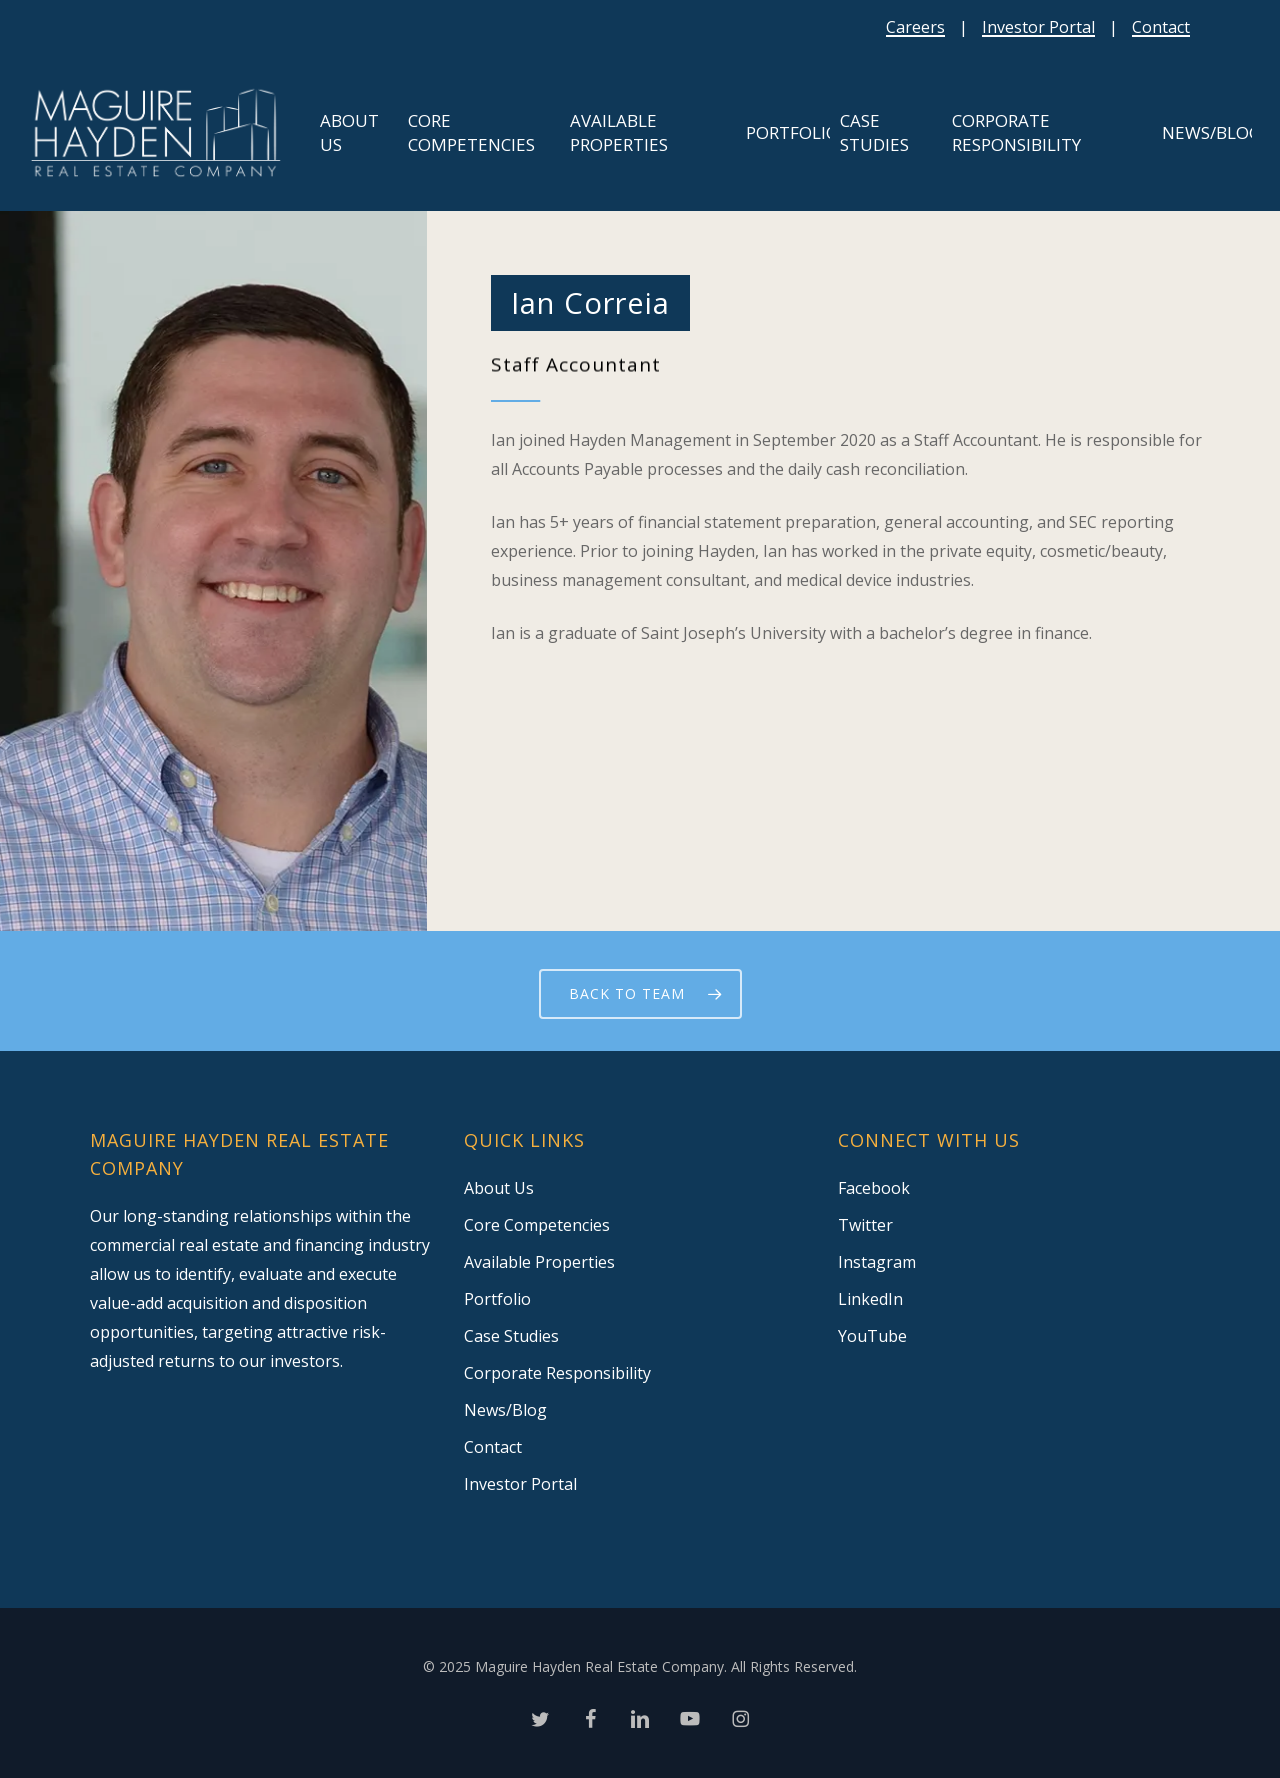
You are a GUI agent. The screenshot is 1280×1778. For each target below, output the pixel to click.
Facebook (874, 1188)
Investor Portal (1038, 27)
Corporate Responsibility (557, 1373)
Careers (915, 27)
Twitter (865, 1225)
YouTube (872, 1336)
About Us (499, 1188)
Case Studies (511, 1336)
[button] (640, 994)
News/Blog (505, 1410)
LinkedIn (870, 1299)
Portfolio (497, 1299)
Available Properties (539, 1262)
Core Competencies (537, 1225)
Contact (1161, 27)
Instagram (877, 1262)
